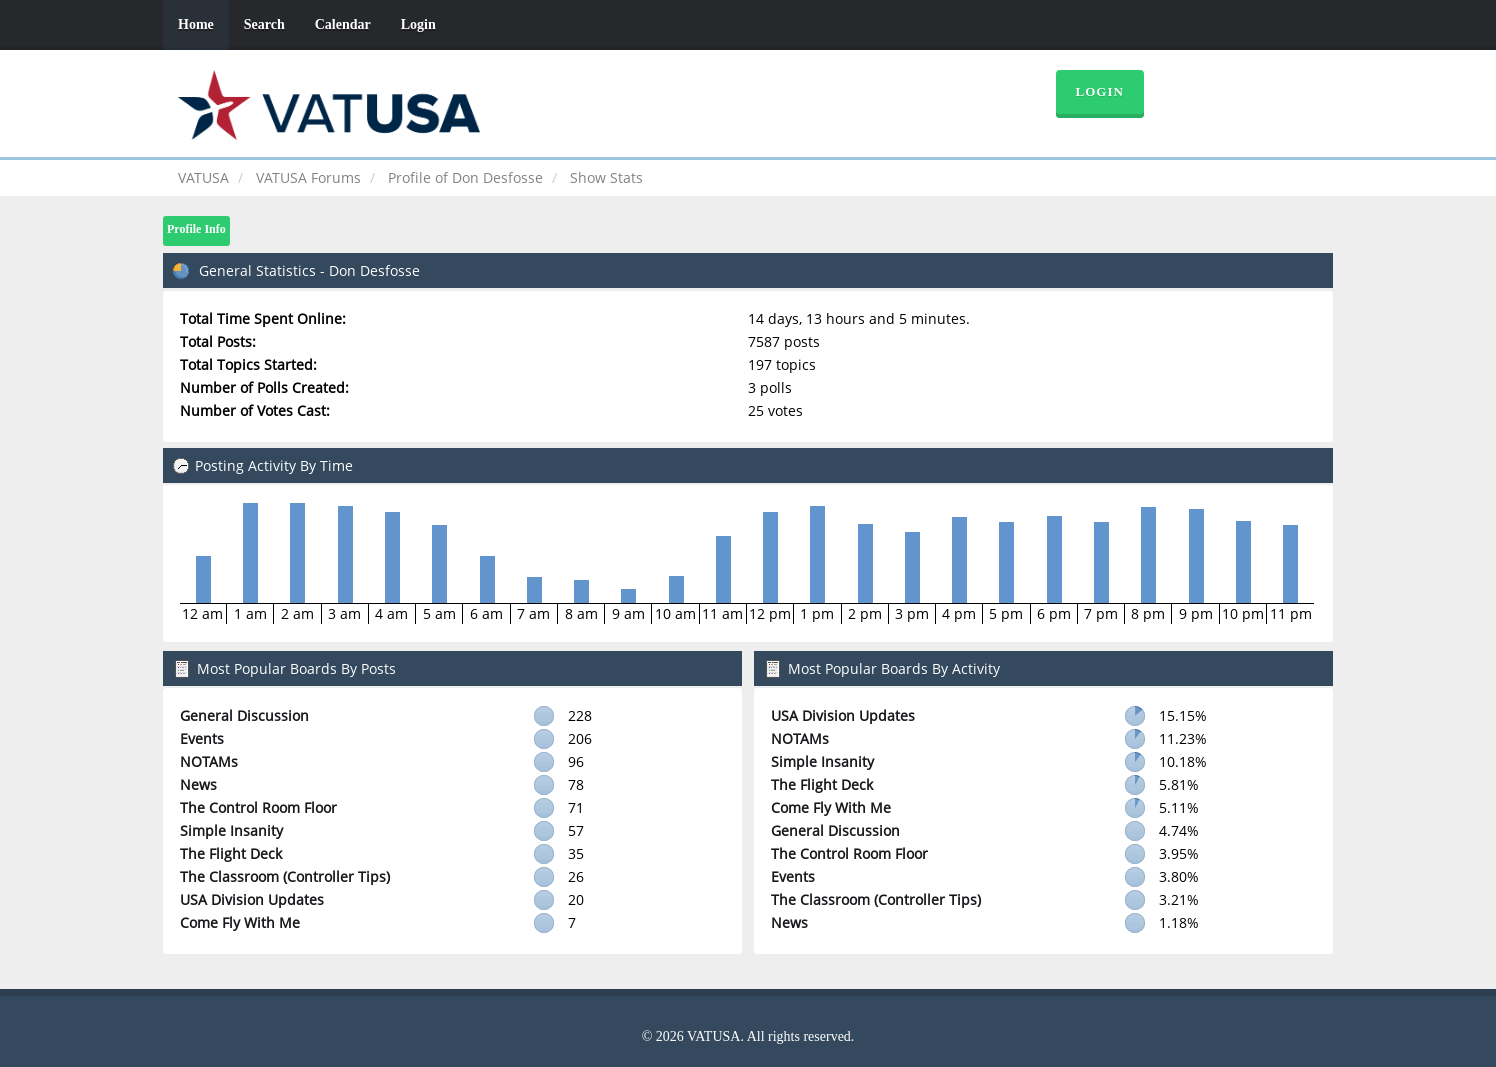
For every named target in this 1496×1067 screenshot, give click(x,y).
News (198, 784)
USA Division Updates (252, 899)
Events (202, 738)
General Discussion (244, 715)
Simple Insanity (231, 830)
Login (418, 24)
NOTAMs (209, 761)
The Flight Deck (231, 853)
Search (264, 24)
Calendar (343, 24)
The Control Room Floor (258, 807)
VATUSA (203, 177)
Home (196, 24)
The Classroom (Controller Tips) (285, 876)
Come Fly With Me (240, 922)
